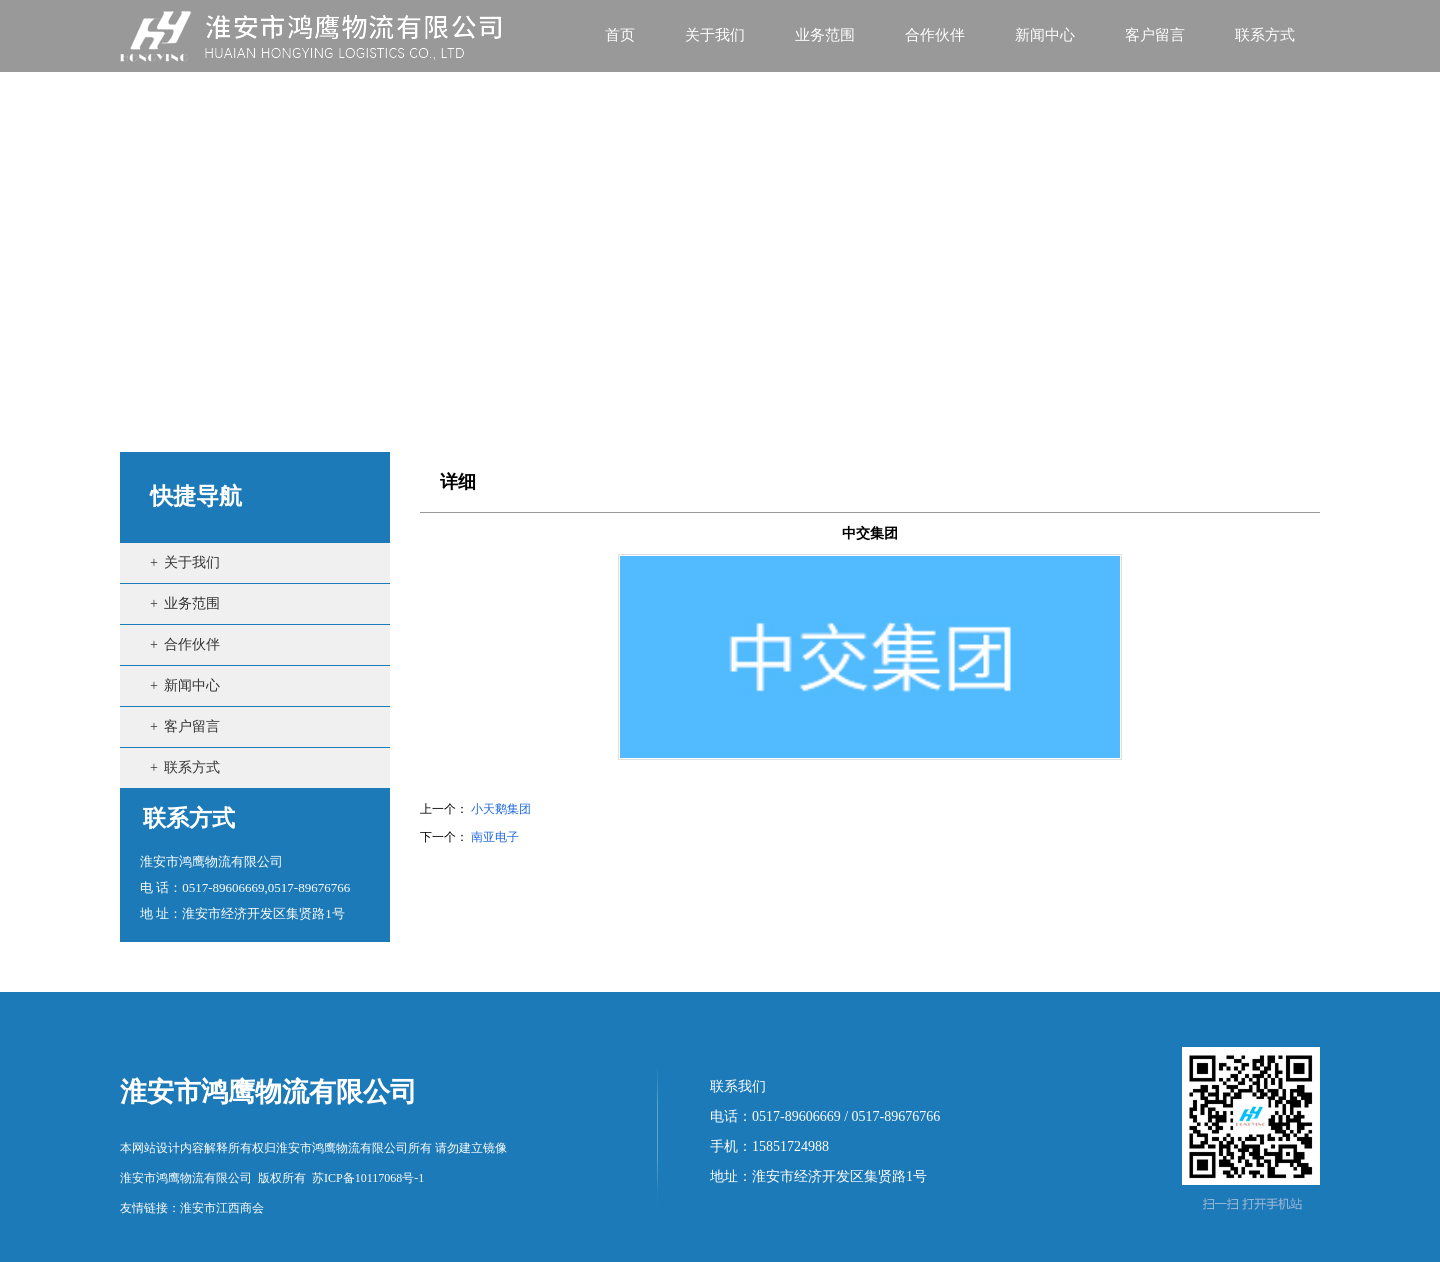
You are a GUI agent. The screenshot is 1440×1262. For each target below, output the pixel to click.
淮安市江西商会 (222, 1208)
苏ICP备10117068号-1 (368, 1178)
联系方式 (192, 767)
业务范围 (192, 603)
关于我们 (192, 562)
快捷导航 (196, 496)
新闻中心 (192, 685)
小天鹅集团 (501, 809)
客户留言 (192, 726)
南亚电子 (495, 837)
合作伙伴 (192, 644)
